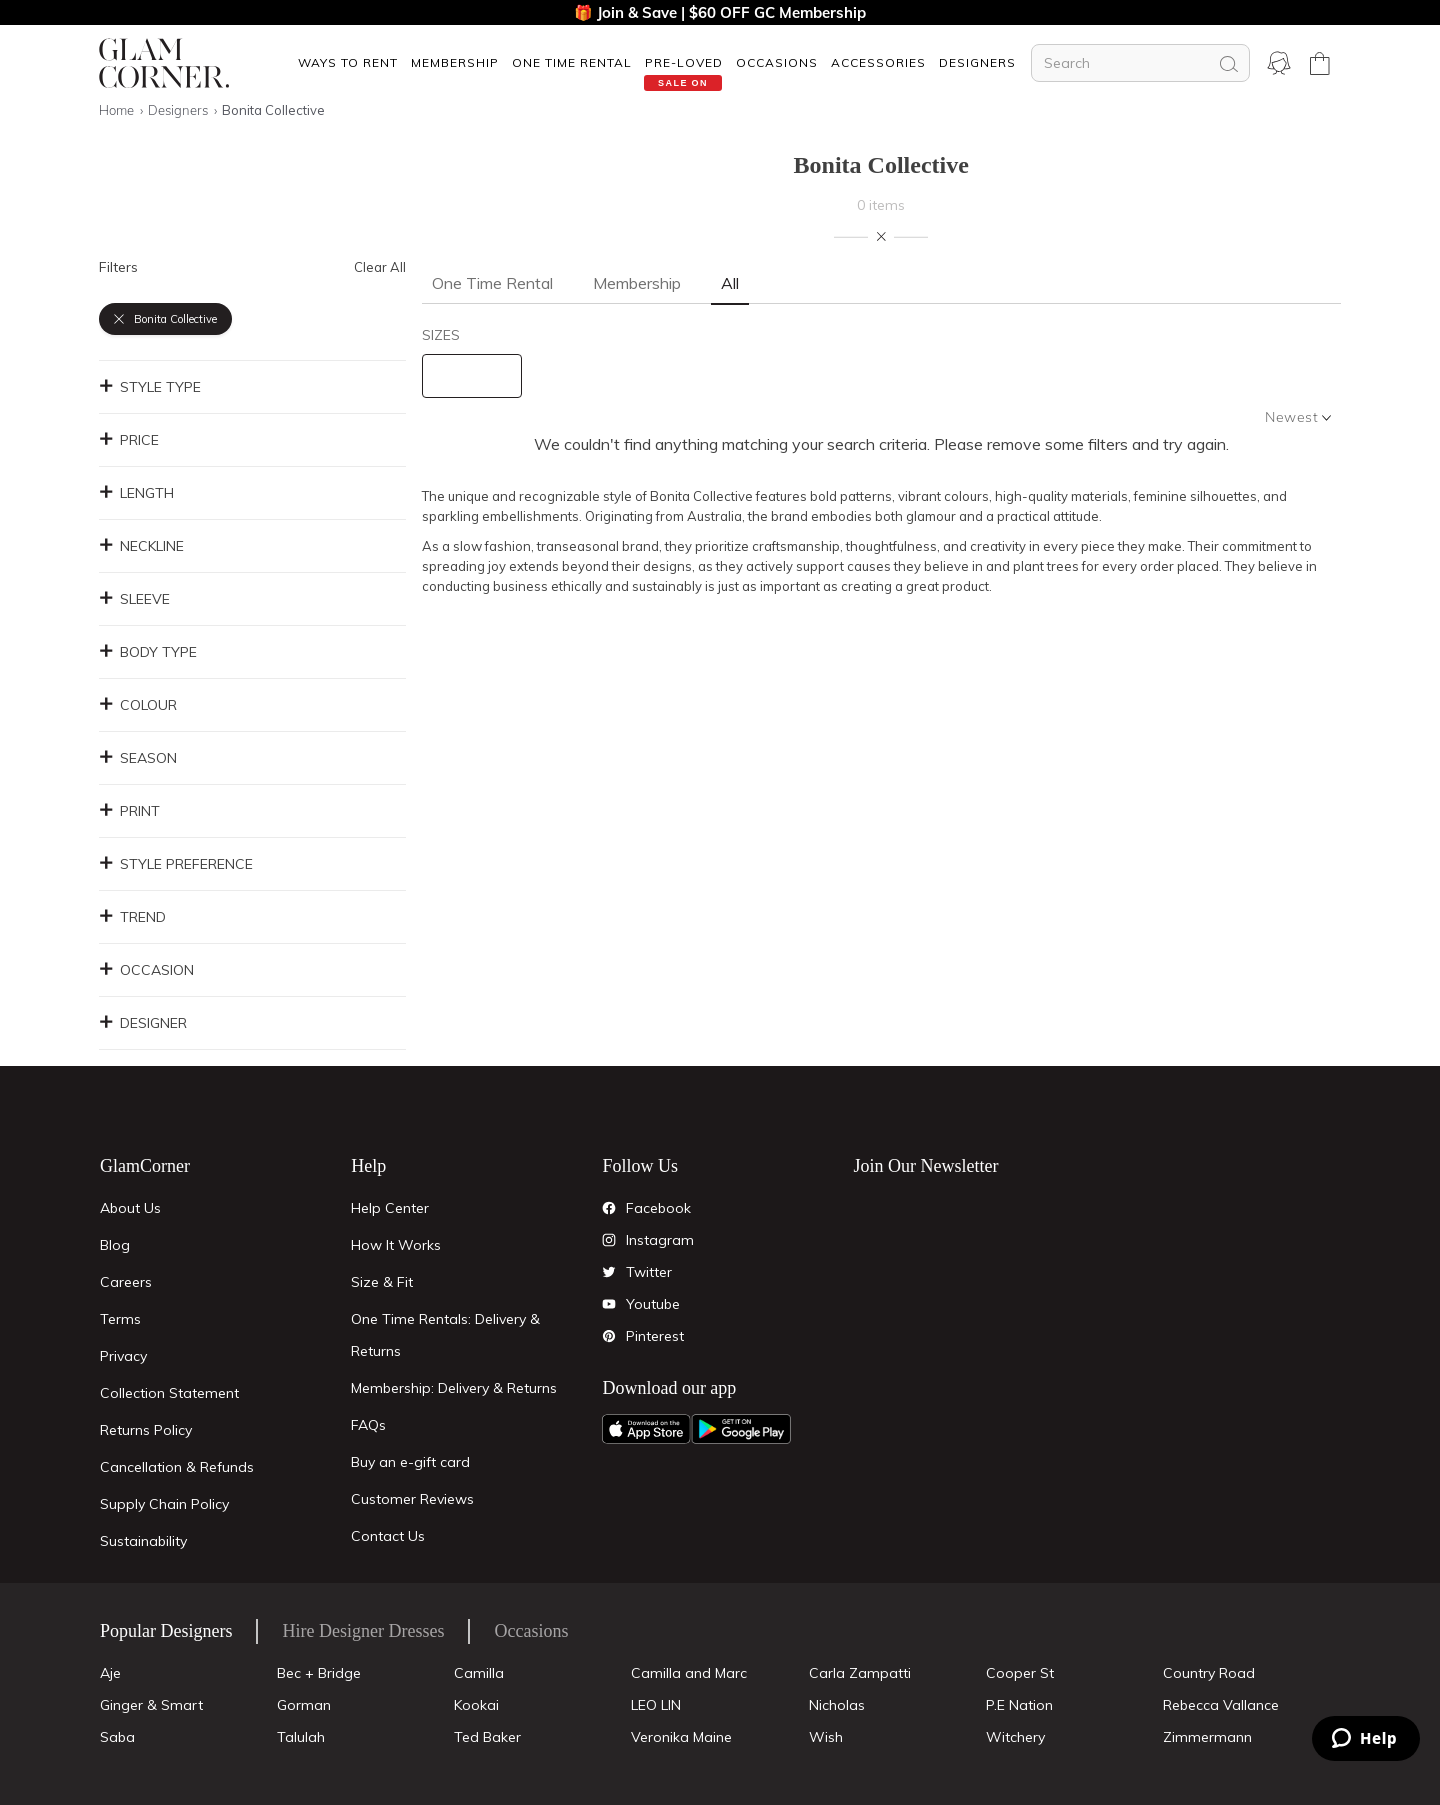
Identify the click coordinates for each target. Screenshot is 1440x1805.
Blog (115, 1245)
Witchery (1015, 1737)
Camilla (479, 1673)
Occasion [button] (146, 970)
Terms (120, 1319)
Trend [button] (132, 917)
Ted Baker (487, 1737)
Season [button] (138, 758)
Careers (126, 1282)
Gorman (304, 1705)
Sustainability (143, 1541)
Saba (117, 1737)
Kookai (476, 1705)
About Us (130, 1208)
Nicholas (837, 1705)
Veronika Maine (681, 1737)
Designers (977, 62)
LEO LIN (656, 1705)
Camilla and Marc (689, 1673)
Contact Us (388, 1536)
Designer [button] (143, 1023)
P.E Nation (1019, 1705)
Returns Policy (146, 1430)
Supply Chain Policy (164, 1504)
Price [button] (129, 440)
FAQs (368, 1425)
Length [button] (136, 493)
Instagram (660, 1240)
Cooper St (1020, 1673)
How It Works (396, 1245)
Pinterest (655, 1336)
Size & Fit (382, 1282)
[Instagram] (609, 1240)
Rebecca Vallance (1221, 1705)
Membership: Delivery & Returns (454, 1388)
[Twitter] (609, 1272)
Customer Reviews (412, 1499)
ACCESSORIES (878, 62)
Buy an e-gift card (410, 1462)
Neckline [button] (141, 546)
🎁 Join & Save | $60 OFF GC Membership (720, 12)
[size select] (472, 376)
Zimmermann (1207, 1737)
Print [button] (129, 811)
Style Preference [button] (176, 864)
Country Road (1209, 1673)
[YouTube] (609, 1304)
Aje (110, 1673)
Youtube (653, 1304)
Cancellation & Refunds (177, 1467)
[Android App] (741, 1429)
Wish (826, 1737)
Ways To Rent (348, 62)
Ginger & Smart (151, 1705)
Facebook (658, 1208)
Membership (455, 62)
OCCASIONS (777, 62)
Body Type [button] (148, 652)
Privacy (123, 1356)
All (730, 283)
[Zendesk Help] (1366, 1738)
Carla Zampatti (860, 1673)
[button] (347, 62)
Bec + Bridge (319, 1673)
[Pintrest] (609, 1336)
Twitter (649, 1272)
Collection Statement (169, 1393)
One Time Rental (572, 62)
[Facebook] (609, 1208)
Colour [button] (138, 705)
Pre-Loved (684, 62)
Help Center (390, 1208)
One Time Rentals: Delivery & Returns (445, 1335)
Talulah (301, 1737)
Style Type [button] (150, 387)
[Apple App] (646, 1429)
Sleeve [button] (134, 599)
